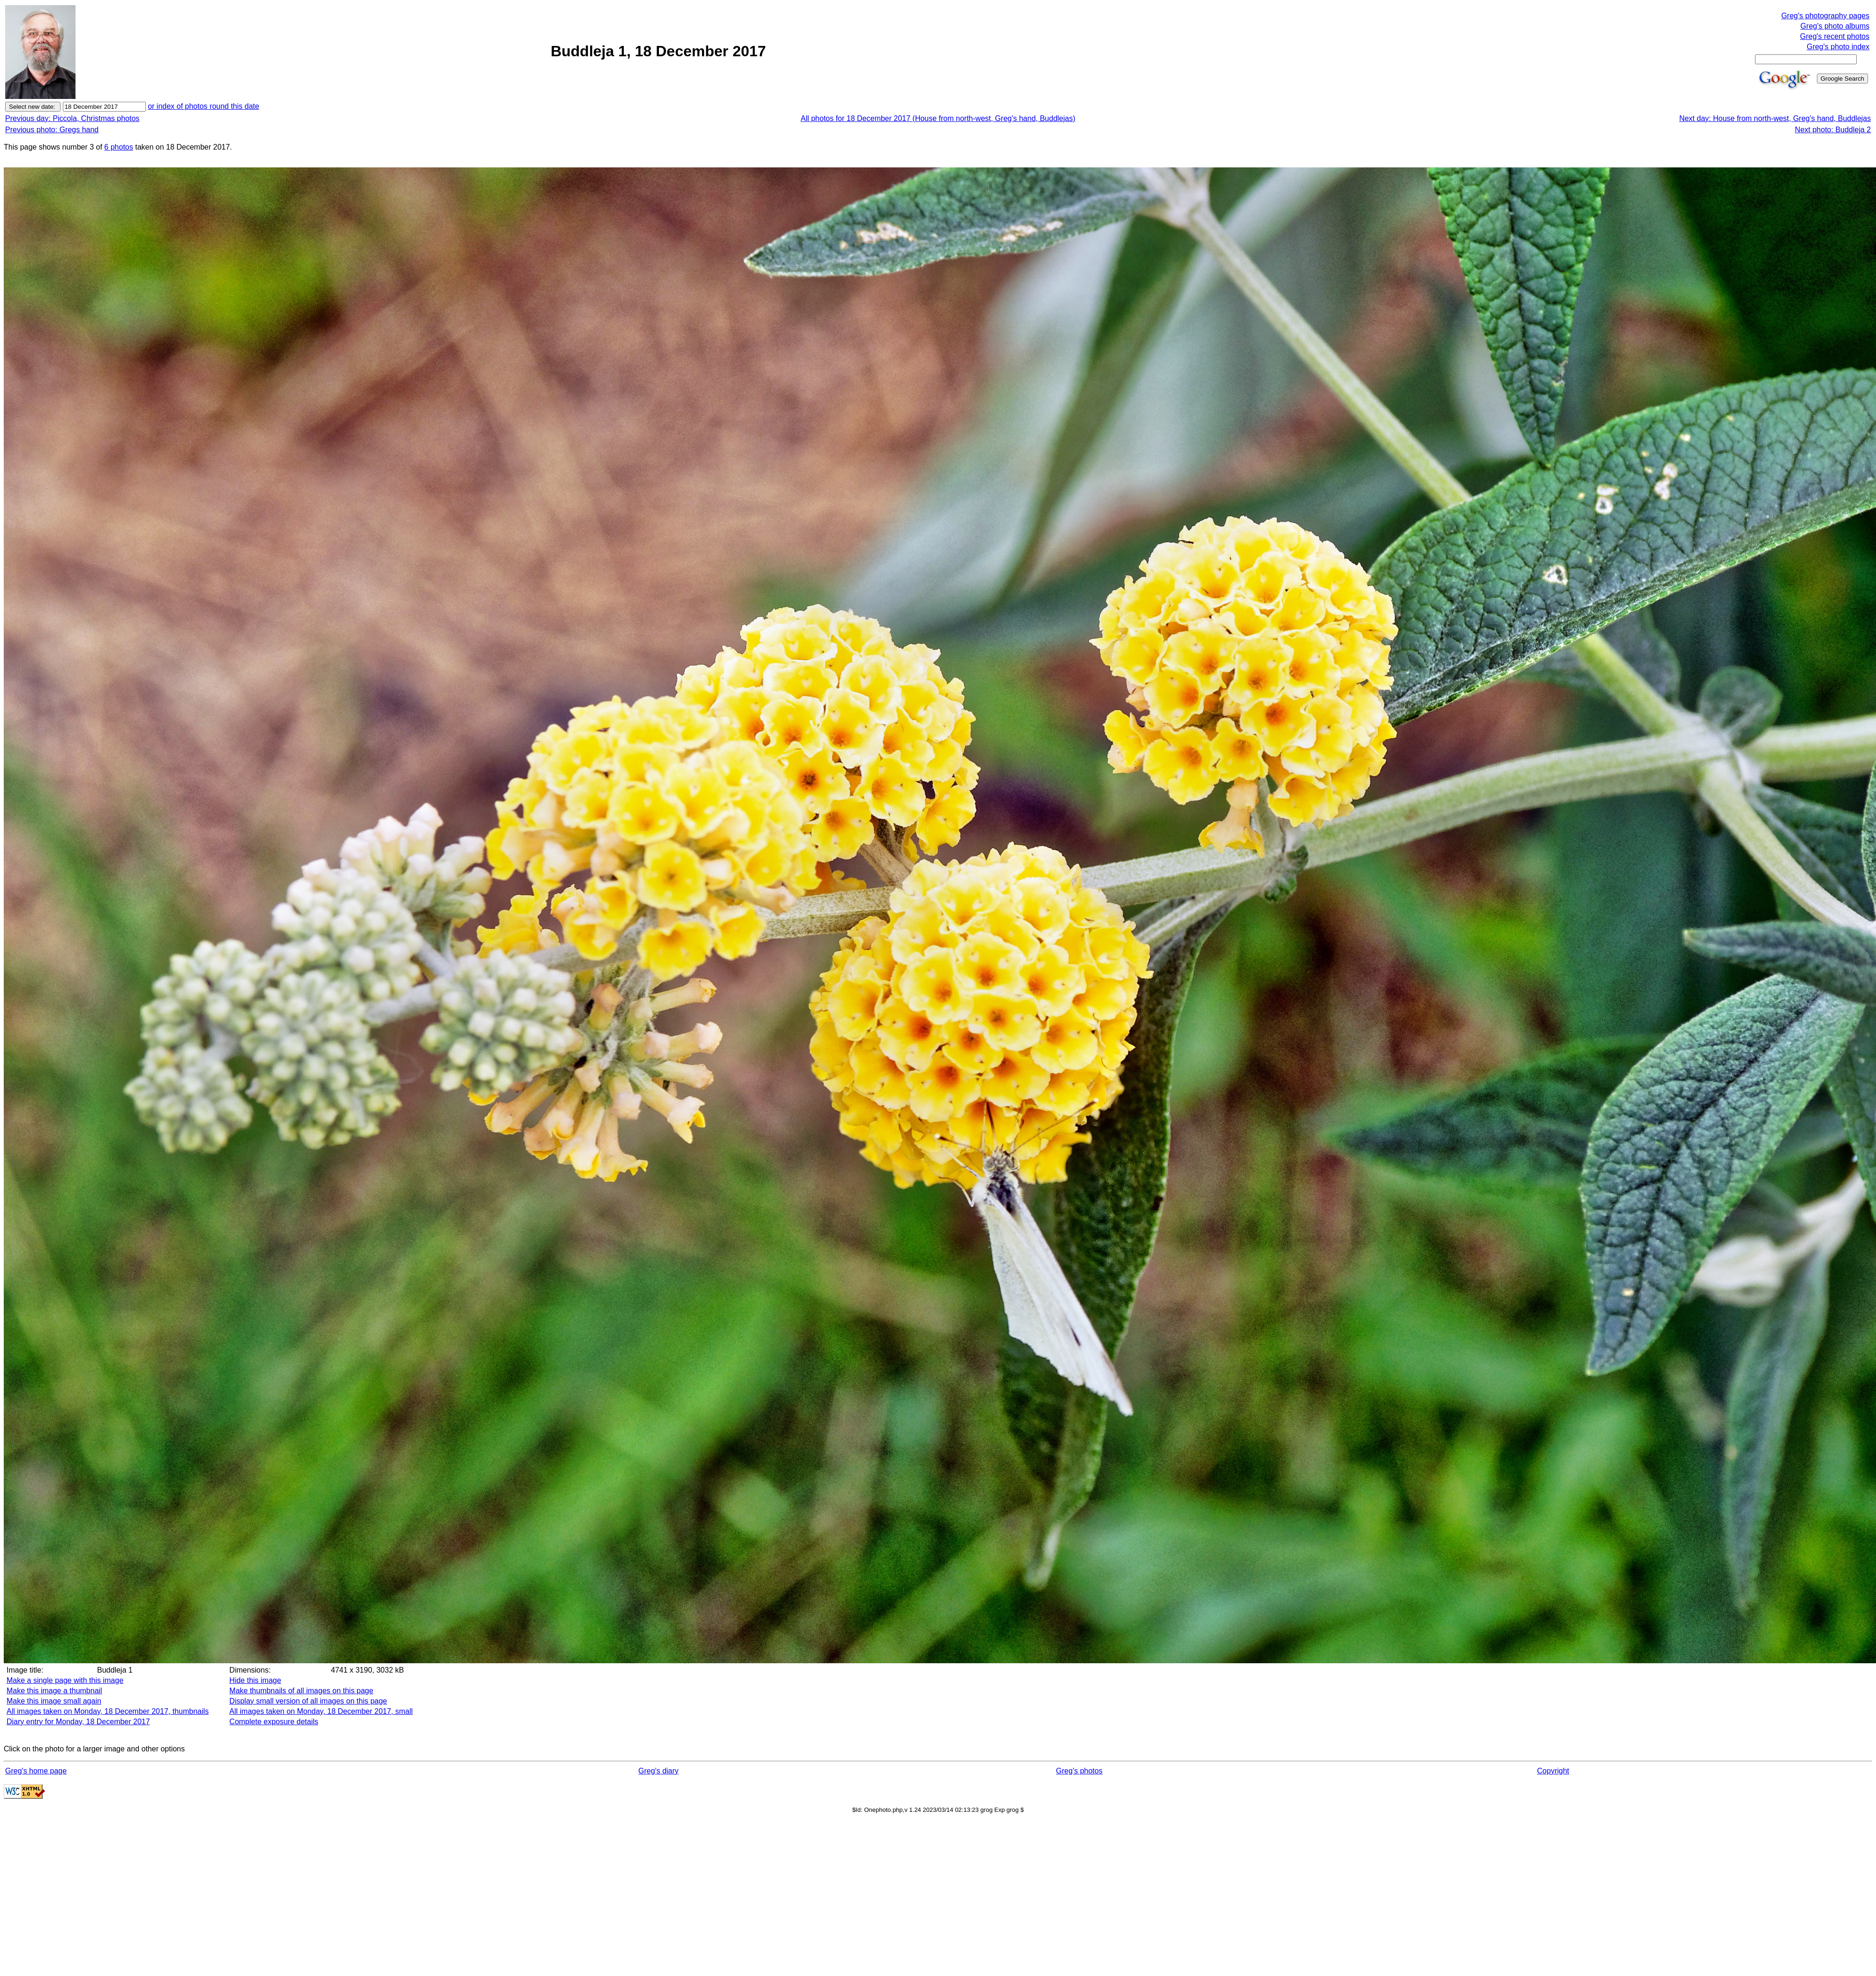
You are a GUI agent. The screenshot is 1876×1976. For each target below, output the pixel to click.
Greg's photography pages (1825, 16)
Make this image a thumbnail (54, 1691)
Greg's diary (658, 1771)
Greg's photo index (1838, 47)
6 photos (118, 147)
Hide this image (255, 1680)
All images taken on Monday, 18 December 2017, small (321, 1711)
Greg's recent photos (1834, 36)
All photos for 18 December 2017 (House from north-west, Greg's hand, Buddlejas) (938, 118)
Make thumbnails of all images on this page (301, 1691)
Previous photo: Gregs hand (51, 130)
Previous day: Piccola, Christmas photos (72, 118)
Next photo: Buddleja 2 (1833, 130)
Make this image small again (54, 1701)
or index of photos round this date (203, 106)
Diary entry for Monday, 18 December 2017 (78, 1722)
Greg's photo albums (1834, 26)
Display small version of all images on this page (308, 1701)
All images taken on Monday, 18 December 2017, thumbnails (108, 1711)
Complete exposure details (273, 1722)
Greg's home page (36, 1771)
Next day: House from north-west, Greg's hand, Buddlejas (1775, 118)
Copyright (1553, 1771)
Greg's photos (1079, 1771)
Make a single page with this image (65, 1680)
